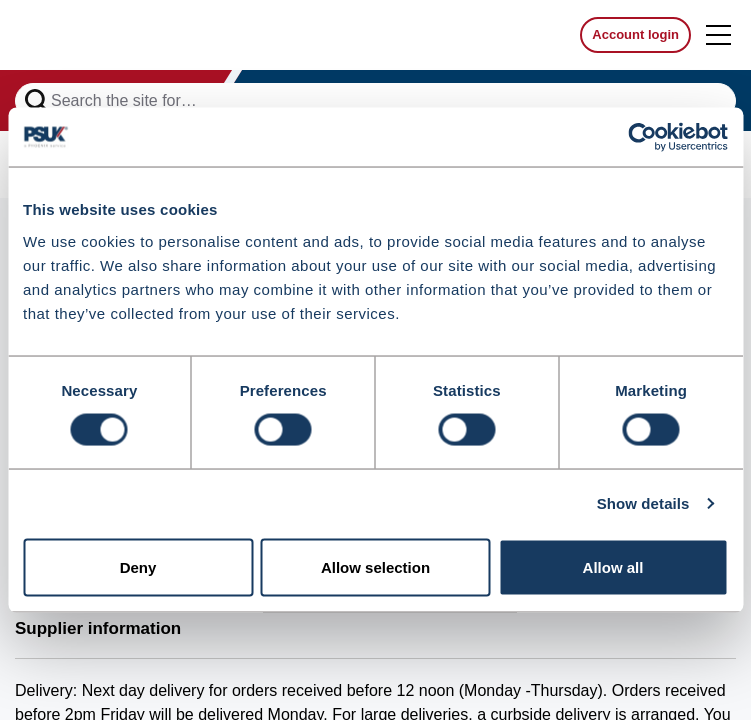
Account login (635, 34)
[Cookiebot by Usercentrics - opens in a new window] (640, 137)
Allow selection (375, 567)
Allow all (613, 567)
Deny (138, 567)
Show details (643, 503)
